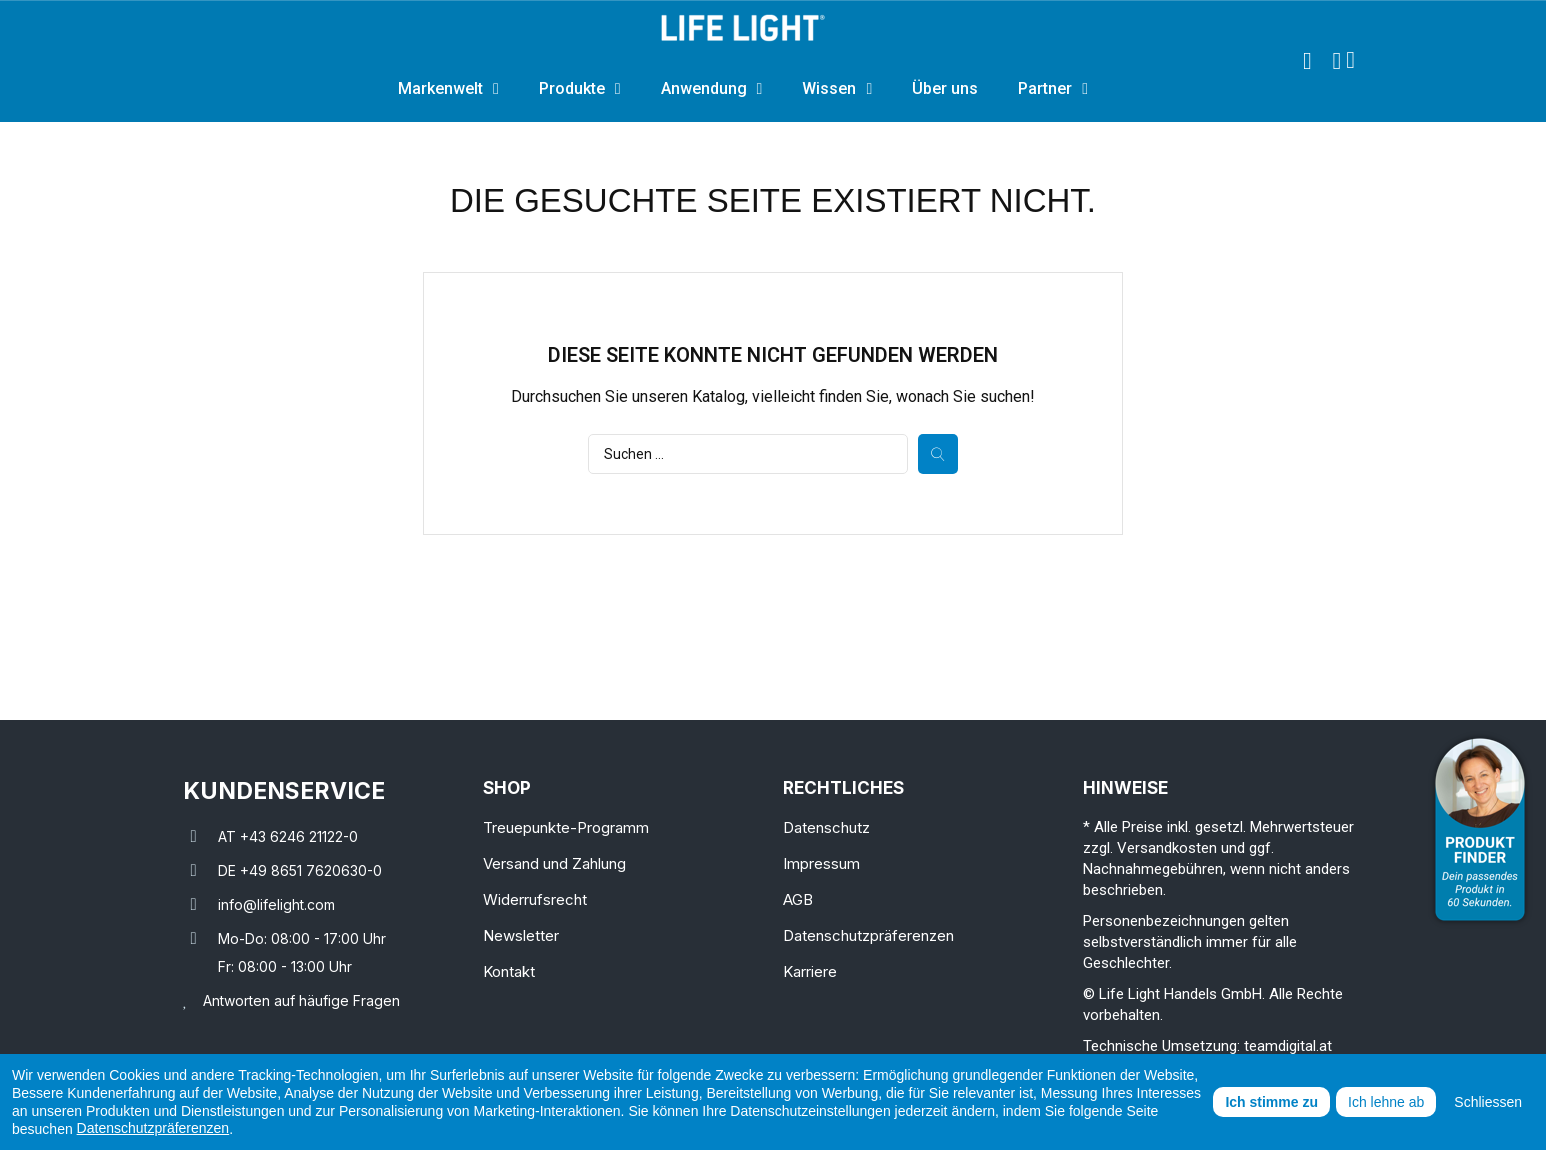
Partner (1053, 89)
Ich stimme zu (1271, 1102)
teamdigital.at (1288, 1046)
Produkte (580, 89)
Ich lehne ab (1386, 1102)
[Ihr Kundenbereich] (1336, 61)
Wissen (837, 89)
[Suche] (748, 454)
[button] (1307, 61)
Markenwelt (448, 89)
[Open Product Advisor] (1480, 829)
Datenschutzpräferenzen (153, 1128)
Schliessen (1488, 1102)
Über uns (945, 88)
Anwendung (712, 89)
